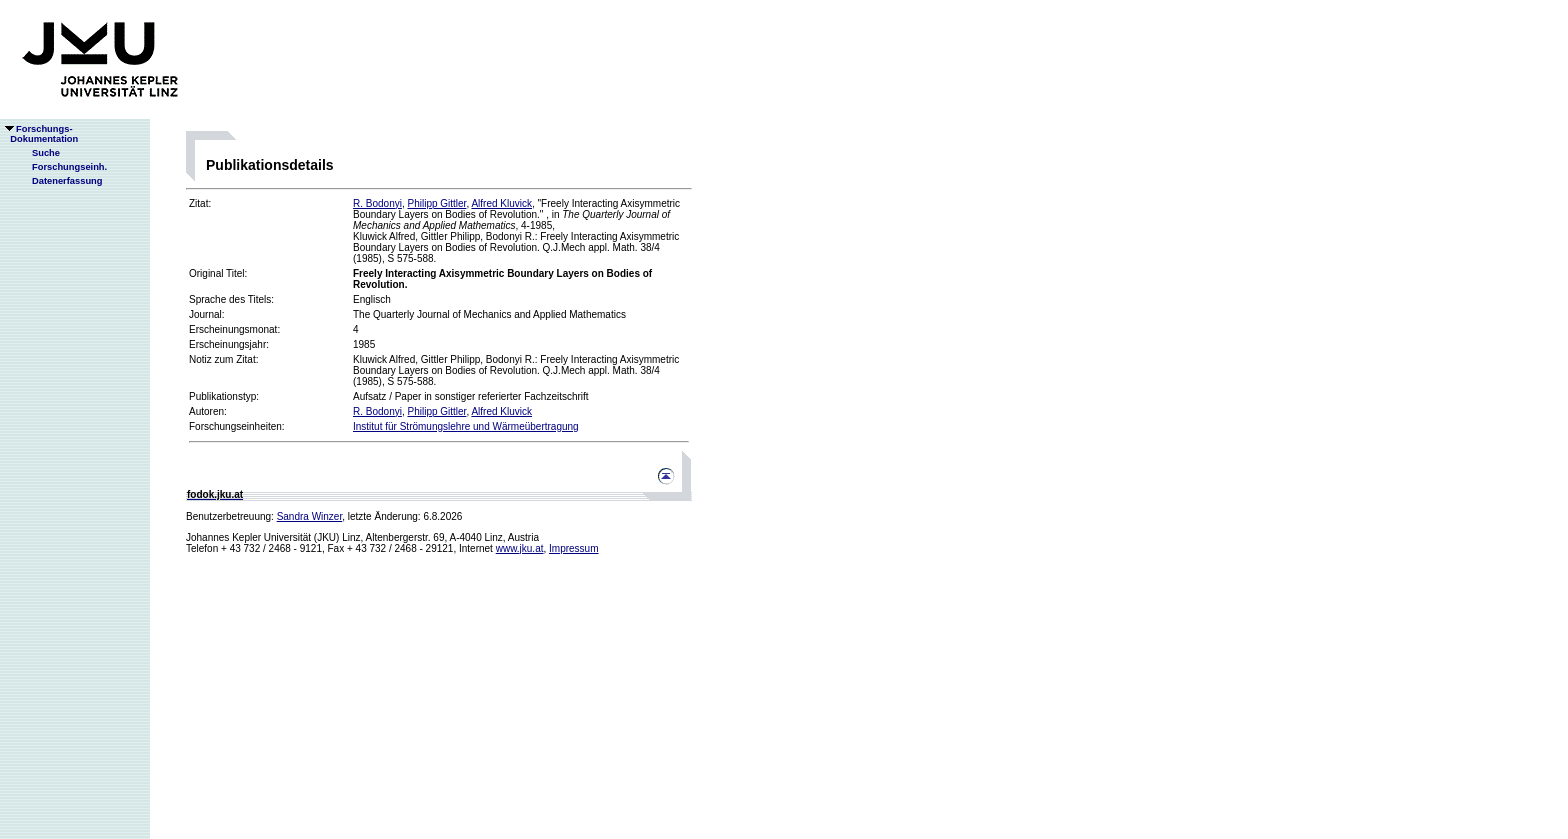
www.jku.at (520, 548)
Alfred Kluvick (501, 203)
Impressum (573, 548)
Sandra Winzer (310, 516)
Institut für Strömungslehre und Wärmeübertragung (466, 426)
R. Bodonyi (377, 203)
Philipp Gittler (436, 203)
